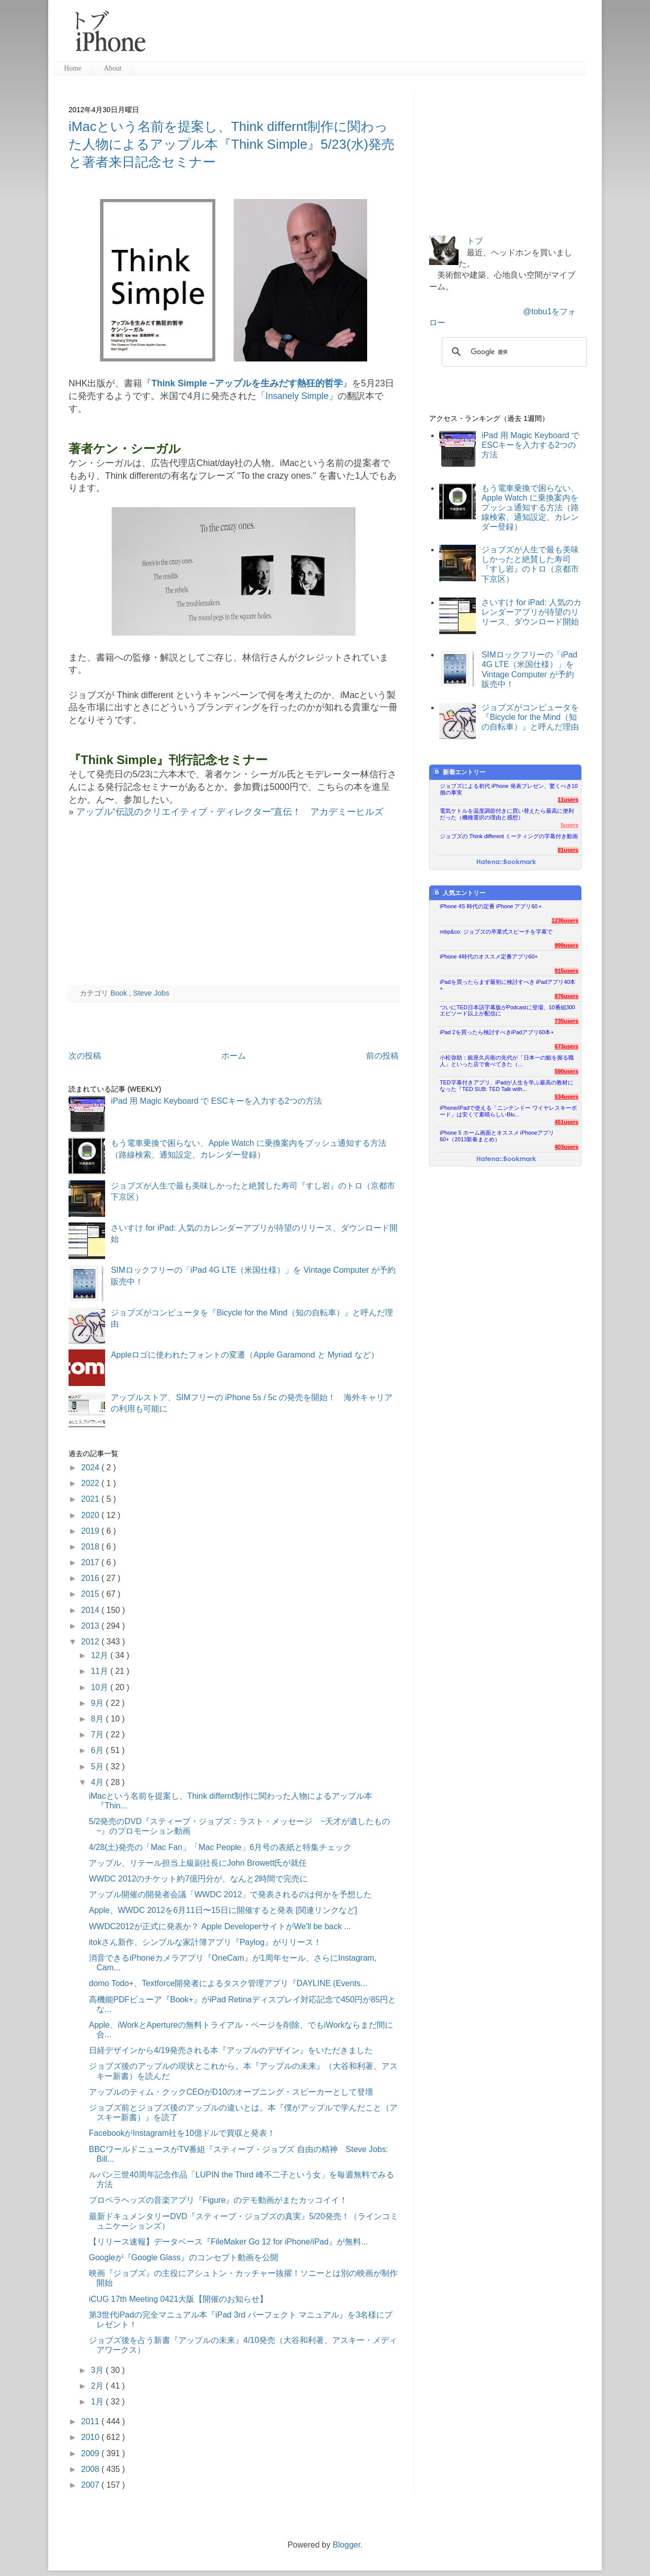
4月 (98, 1782)
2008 (91, 2469)
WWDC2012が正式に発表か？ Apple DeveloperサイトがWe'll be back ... (220, 1926)
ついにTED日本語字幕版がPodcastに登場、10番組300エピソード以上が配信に (507, 1010)
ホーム (233, 1055)
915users (566, 971)
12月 (100, 1655)
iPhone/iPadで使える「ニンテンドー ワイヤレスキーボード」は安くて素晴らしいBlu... (508, 1111)
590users (566, 1071)
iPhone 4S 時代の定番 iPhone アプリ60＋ (491, 906)
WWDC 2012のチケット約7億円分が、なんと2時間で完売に (198, 1878)
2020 (91, 1515)
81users (568, 850)
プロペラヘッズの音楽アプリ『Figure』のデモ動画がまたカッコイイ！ (218, 2200)
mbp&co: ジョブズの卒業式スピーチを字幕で (496, 932)
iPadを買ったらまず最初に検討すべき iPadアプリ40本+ (507, 985)
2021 (91, 1499)
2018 (91, 1546)
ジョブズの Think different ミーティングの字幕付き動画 (509, 836)
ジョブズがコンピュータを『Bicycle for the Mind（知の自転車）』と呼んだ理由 (530, 717)
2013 (91, 1626)
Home (72, 68)
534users (566, 1097)
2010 (91, 2437)
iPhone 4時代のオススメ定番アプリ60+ (489, 956)
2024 (91, 1467)
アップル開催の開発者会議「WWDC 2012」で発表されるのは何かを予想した (230, 1894)
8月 (98, 1718)
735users (566, 1021)
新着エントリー (459, 772)
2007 (91, 2485)
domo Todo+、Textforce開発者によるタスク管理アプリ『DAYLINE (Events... (228, 1983)
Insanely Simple (297, 396)
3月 (98, 2370)
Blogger (346, 2544)
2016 (91, 1578)
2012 (91, 1641)
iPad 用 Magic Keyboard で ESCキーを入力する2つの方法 (216, 1101)
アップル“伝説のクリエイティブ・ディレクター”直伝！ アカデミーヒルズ (230, 812)
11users (568, 800)
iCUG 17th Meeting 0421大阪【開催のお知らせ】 (178, 2299)
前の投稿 (382, 1055)
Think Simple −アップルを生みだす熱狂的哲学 (247, 383)
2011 (91, 2421)
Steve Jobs (151, 993)
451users (566, 1122)
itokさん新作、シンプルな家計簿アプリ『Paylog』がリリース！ (205, 1942)
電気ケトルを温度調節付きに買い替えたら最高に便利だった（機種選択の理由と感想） (507, 814)
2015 (91, 1594)
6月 (98, 1750)
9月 (98, 1703)
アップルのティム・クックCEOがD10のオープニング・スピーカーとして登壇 (231, 2092)
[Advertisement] (370, 35)
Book (119, 993)
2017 (91, 1562)
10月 (100, 1687)
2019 (91, 1531)
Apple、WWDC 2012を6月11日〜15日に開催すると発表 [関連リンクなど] (223, 1910)
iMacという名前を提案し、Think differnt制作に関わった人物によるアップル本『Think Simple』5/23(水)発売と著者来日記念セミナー (232, 144)
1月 (98, 2401)
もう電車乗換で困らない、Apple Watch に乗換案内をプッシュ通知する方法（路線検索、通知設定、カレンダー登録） (530, 508)
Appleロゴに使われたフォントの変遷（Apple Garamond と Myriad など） (244, 1354)
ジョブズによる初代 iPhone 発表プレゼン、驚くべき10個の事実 (509, 789)
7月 (98, 1734)
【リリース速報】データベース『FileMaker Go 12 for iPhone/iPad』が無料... (228, 2241)
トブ (475, 241)
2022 (91, 1483)
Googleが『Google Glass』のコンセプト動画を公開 (183, 2257)
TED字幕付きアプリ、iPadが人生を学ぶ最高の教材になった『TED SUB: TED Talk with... (506, 1085)
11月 (100, 1671)
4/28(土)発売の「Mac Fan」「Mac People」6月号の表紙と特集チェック (220, 1847)
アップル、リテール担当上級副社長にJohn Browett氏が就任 (198, 1863)
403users (566, 1147)
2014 (91, 1610)
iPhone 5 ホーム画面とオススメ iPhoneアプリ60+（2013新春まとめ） (497, 1136)
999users (566, 945)
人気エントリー (459, 893)
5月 (98, 1766)
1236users (564, 920)
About (112, 68)
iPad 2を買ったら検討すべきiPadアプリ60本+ (497, 1032)
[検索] (513, 352)
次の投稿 (85, 1055)
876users (566, 996)
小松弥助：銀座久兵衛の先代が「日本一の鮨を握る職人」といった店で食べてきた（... (507, 1060)
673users (566, 1046)
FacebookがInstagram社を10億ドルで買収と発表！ (182, 2133)
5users (569, 825)
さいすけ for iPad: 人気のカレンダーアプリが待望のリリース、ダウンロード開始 (531, 612)
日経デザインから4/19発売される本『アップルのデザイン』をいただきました (231, 2050)
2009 (91, 2453)
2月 (98, 2386)
